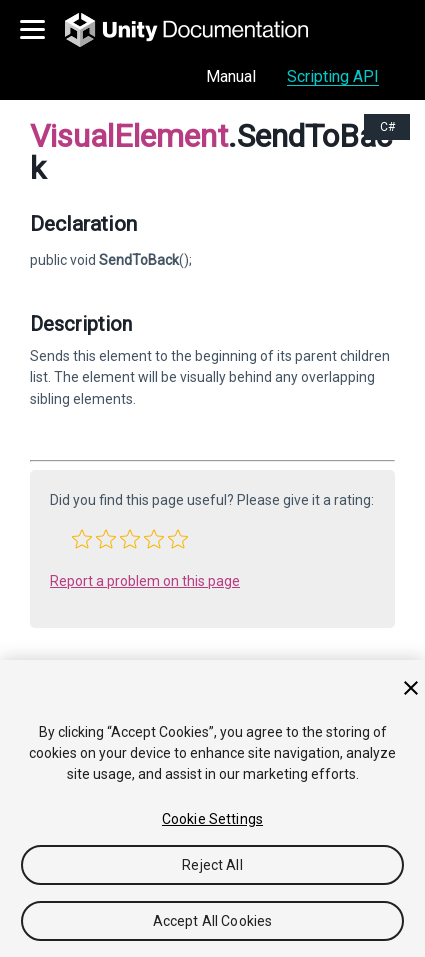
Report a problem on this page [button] (145, 581)
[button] (82, 539)
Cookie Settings (212, 819)
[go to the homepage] (200, 30)
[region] (212, 808)
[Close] (411, 688)
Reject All (212, 865)
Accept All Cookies (213, 921)
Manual (231, 76)
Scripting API (333, 76)
